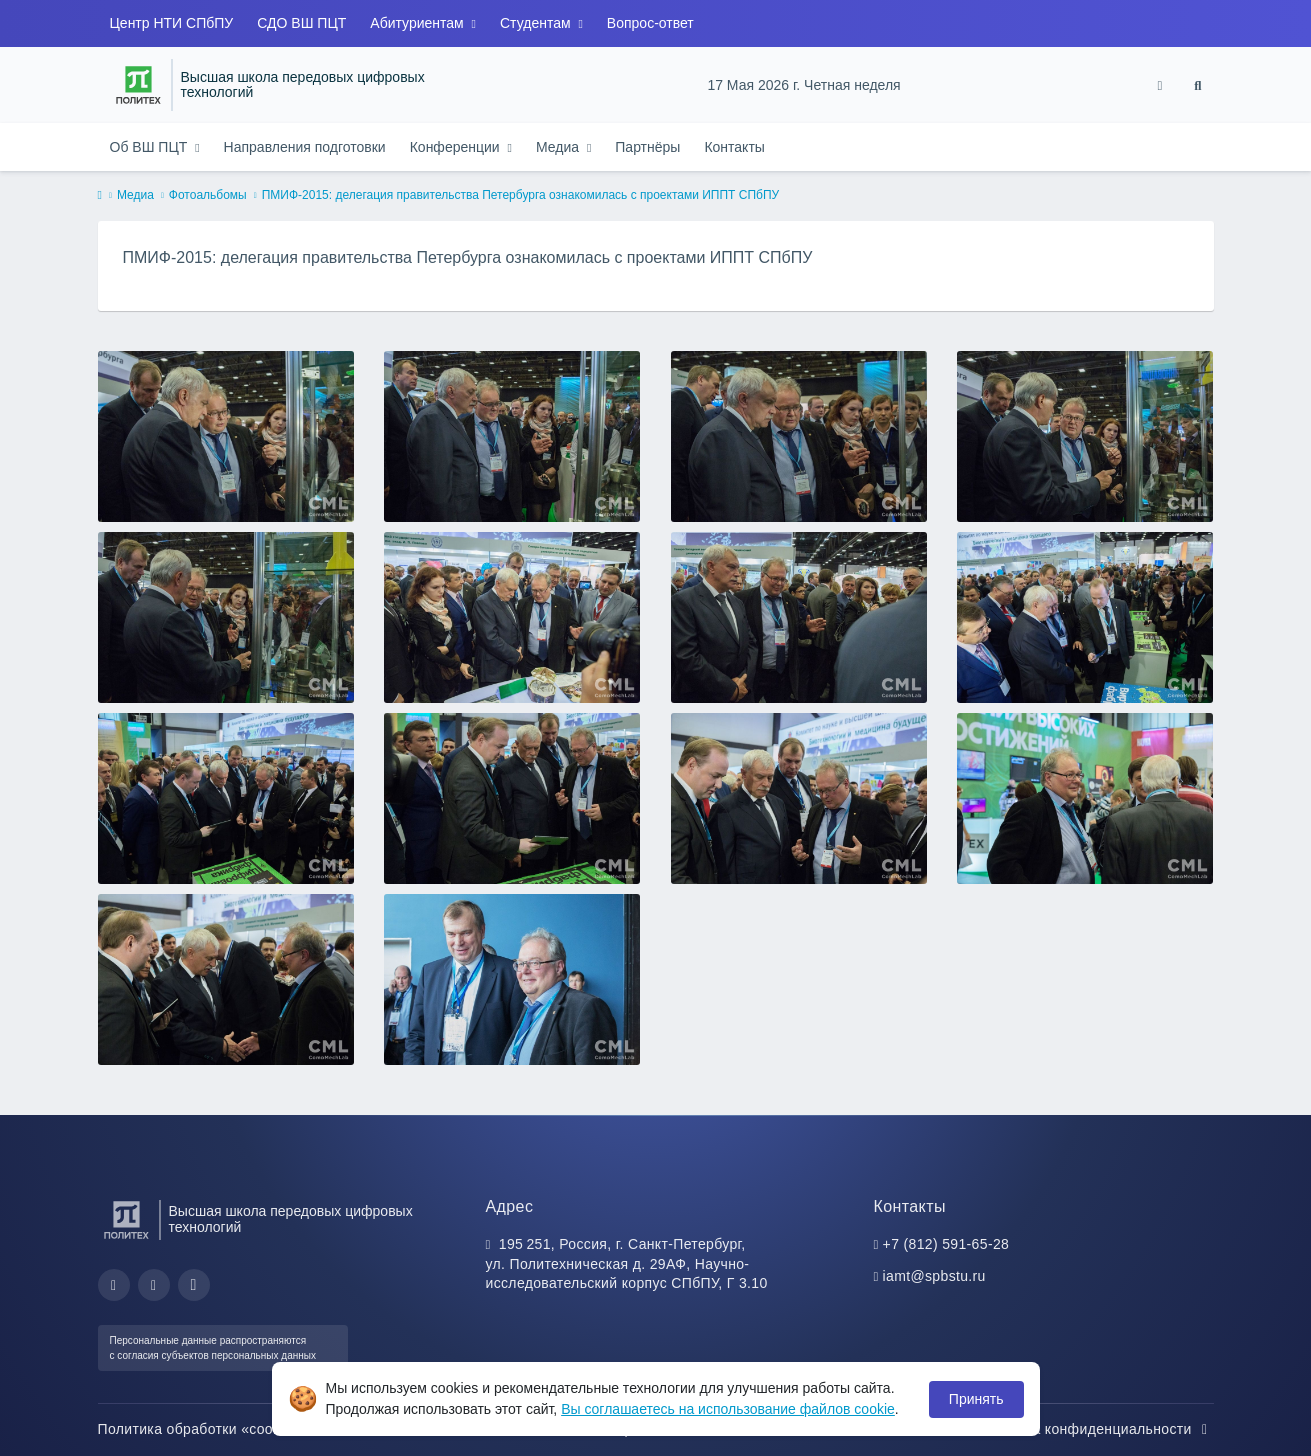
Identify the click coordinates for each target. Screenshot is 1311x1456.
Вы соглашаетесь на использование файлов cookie (728, 1409)
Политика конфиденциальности (1095, 1429)
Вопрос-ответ (650, 23)
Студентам (537, 23)
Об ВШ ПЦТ (151, 147)
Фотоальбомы (208, 195)
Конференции (457, 147)
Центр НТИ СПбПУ (172, 23)
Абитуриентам (418, 23)
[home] (100, 196)
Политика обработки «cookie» (210, 1429)
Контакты (734, 147)
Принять (976, 1399)
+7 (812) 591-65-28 (946, 1244)
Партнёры (647, 147)
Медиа (559, 147)
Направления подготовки (305, 147)
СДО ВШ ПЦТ (301, 23)
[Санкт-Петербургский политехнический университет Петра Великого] (138, 85)
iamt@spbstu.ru (934, 1276)
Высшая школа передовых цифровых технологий (303, 85)
